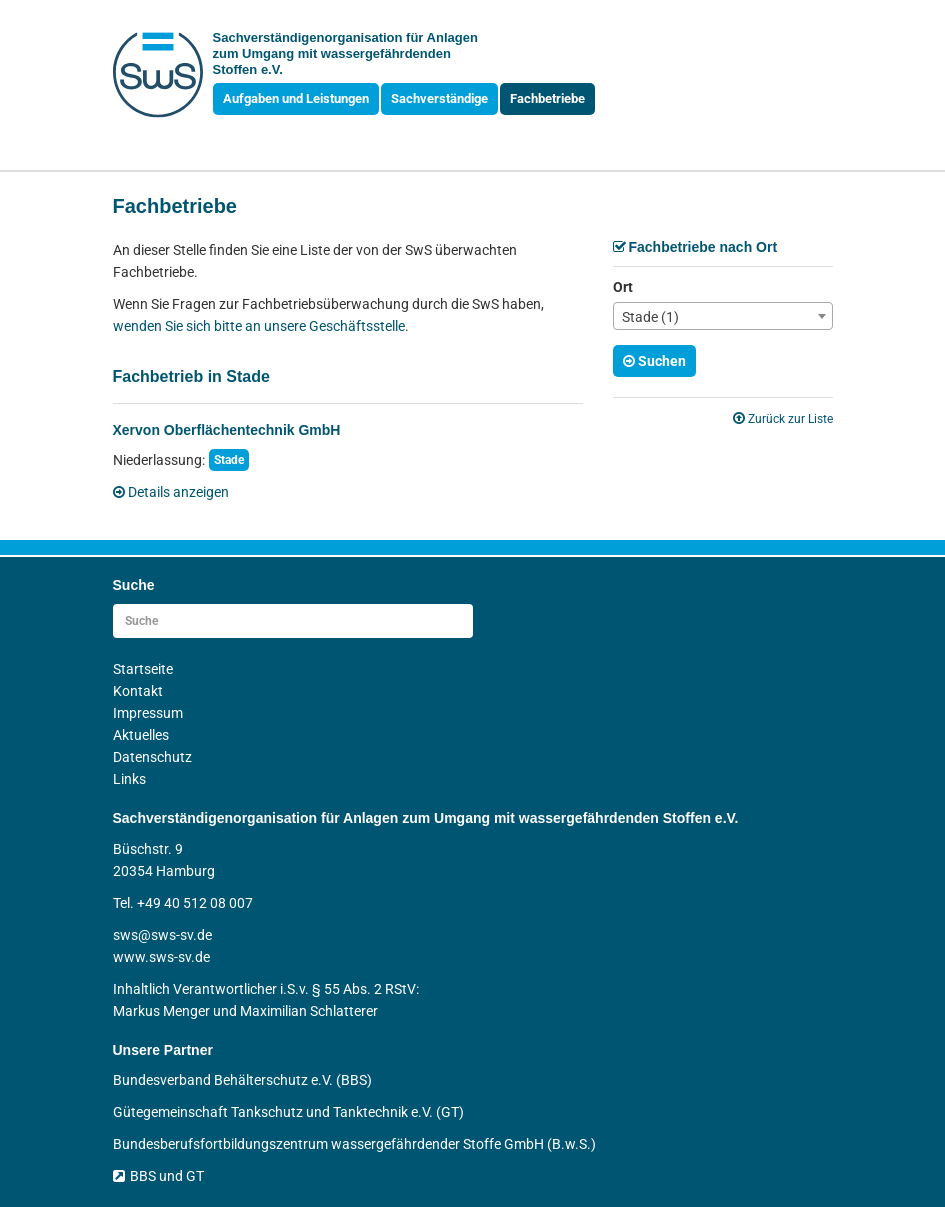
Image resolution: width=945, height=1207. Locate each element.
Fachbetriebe (547, 98)
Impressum (148, 713)
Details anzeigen (171, 492)
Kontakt (138, 691)
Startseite (143, 669)
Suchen (654, 361)
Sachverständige (439, 98)
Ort (623, 287)
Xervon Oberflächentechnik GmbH (227, 430)
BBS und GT (158, 1176)
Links (129, 779)
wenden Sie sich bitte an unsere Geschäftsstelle (259, 326)
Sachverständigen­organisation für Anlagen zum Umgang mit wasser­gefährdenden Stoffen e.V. (345, 53)
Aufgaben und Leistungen (296, 98)
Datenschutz (152, 757)
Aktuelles (141, 735)
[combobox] (723, 316)
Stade (229, 460)
